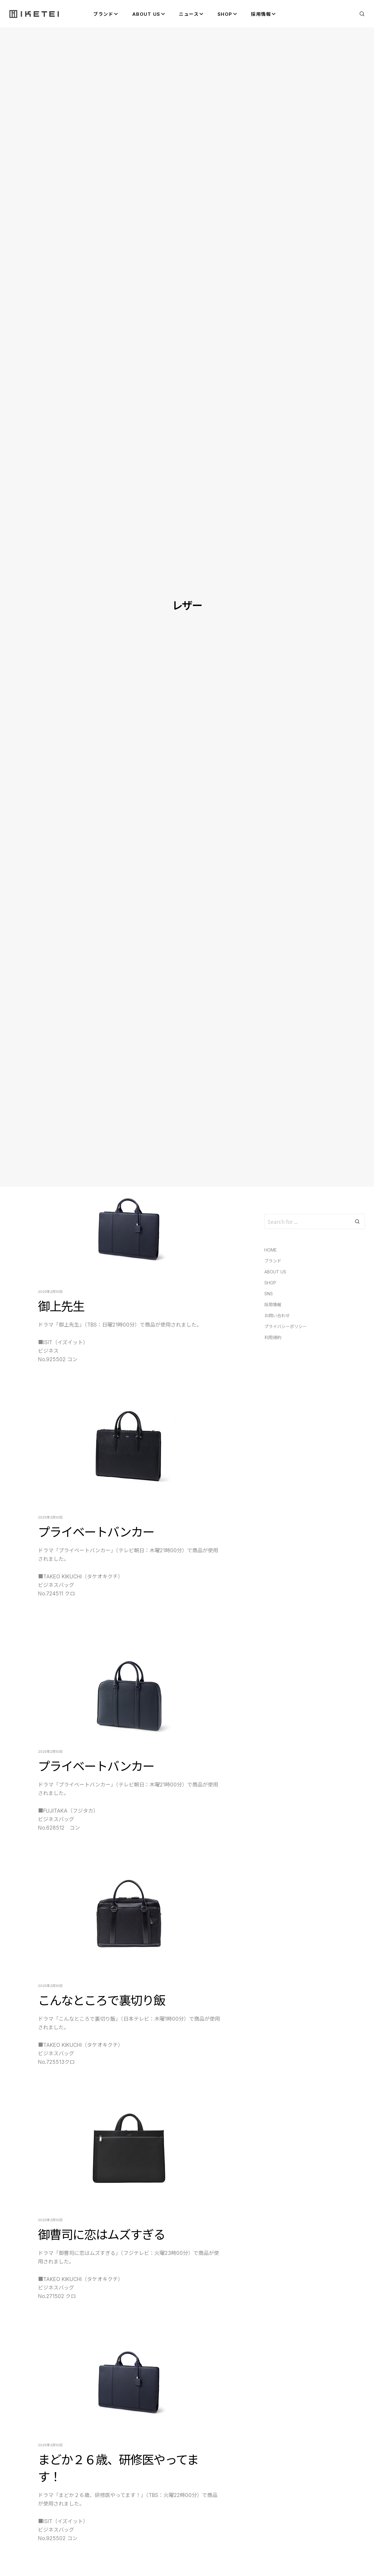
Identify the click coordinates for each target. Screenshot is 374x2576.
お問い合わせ (277, 1315)
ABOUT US (275, 1271)
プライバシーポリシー (285, 1326)
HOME (270, 1249)
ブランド (272, 1260)
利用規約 (272, 1337)
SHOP (270, 1282)
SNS (268, 1293)
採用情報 (272, 1304)
